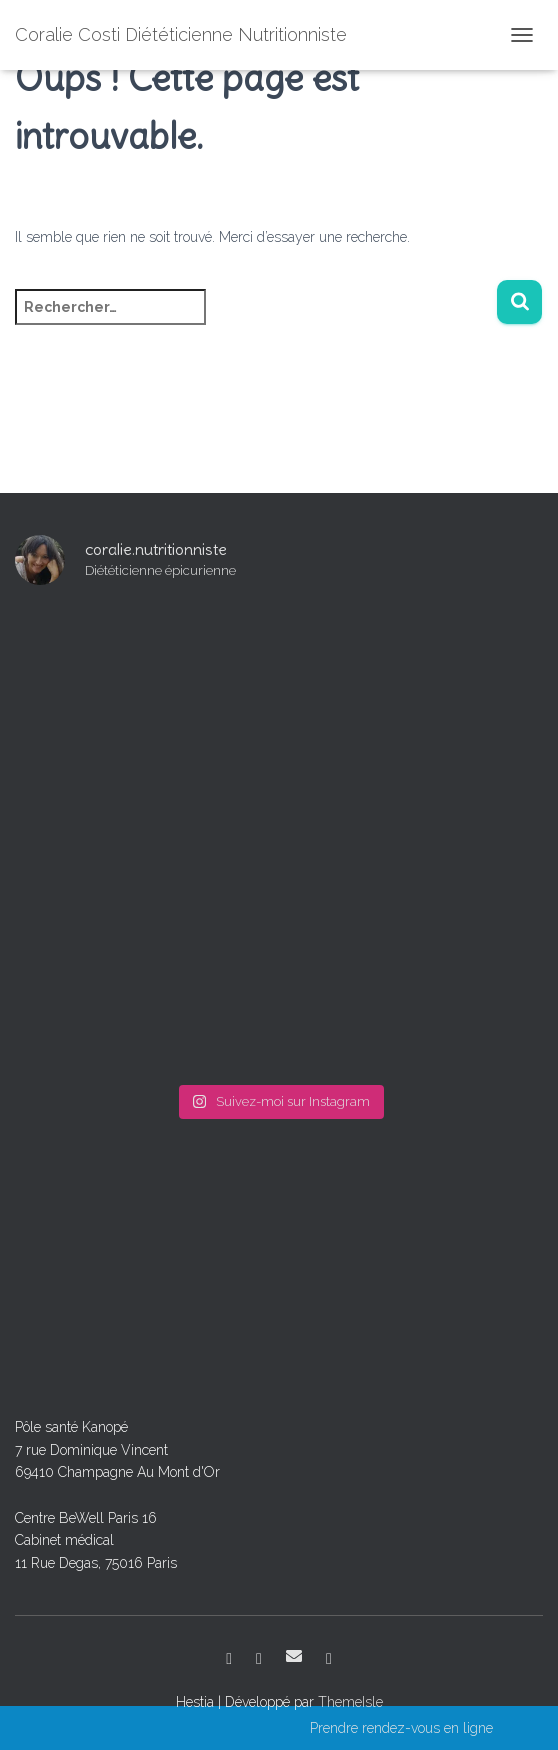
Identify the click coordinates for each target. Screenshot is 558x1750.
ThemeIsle (350, 1702)
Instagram (259, 1659)
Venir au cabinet (329, 1659)
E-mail (294, 1656)
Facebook (229, 1659)
